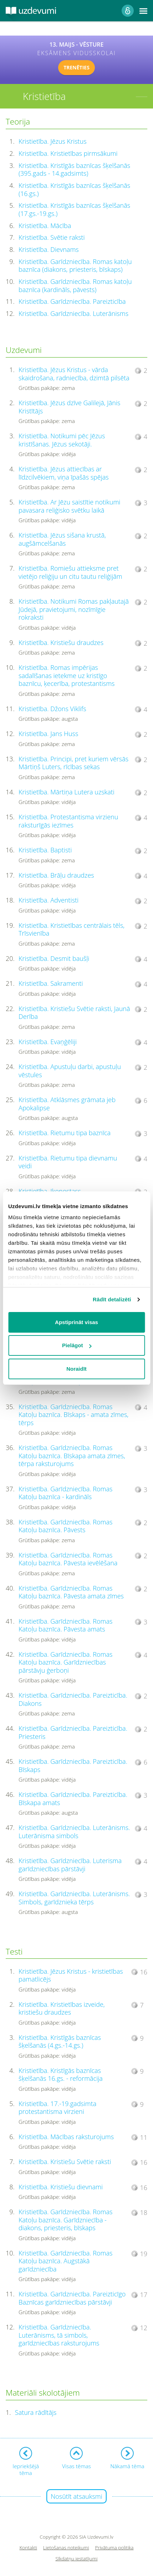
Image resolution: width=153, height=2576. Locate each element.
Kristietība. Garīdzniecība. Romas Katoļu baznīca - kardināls (65, 1493)
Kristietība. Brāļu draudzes (56, 875)
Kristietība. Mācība (45, 225)
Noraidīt (76, 1369)
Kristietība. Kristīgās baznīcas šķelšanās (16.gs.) (74, 189)
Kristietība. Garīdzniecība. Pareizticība (72, 301)
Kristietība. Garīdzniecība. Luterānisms (73, 313)
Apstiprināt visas (76, 1322)
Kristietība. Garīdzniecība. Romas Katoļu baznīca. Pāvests (65, 1526)
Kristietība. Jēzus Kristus (52, 141)
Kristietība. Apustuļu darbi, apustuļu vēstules (70, 1070)
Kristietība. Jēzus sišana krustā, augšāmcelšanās (62, 539)
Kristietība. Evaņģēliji (48, 1041)
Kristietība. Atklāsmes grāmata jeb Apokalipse (67, 1103)
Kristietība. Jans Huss (48, 733)
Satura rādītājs (36, 2412)
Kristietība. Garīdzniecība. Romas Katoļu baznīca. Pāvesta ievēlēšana (68, 1559)
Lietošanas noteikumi (66, 2548)
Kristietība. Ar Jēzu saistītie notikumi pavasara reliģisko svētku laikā (69, 506)
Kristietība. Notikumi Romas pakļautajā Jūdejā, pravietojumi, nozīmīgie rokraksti (74, 609)
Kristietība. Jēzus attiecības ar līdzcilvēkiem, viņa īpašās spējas (64, 473)
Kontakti (28, 2548)
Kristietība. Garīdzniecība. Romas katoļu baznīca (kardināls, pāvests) (75, 285)
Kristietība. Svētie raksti (52, 237)
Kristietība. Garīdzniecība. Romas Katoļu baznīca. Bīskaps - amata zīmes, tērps (73, 1414)
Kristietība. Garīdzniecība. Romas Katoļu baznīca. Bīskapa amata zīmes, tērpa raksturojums (72, 1455)
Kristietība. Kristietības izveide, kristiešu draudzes (62, 2008)
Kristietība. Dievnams (49, 249)
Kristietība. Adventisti (48, 900)
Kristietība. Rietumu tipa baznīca (65, 1132)
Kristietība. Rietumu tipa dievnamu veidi (68, 1162)
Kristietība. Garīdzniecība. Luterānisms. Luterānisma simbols (74, 1831)
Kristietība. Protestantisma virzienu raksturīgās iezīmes (68, 821)
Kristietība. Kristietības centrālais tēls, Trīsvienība (71, 929)
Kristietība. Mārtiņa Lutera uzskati (66, 792)
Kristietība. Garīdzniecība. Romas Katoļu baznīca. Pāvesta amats (65, 1625)
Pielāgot (76, 1345)
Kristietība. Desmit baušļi (54, 958)
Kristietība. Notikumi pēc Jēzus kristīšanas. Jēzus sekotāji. (62, 440)
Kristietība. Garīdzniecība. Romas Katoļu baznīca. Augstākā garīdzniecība (65, 2261)
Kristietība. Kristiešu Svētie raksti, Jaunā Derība (74, 1012)
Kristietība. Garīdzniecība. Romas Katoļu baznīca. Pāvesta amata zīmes (71, 1592)
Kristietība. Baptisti (45, 850)
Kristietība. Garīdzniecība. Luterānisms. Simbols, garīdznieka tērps (74, 1897)
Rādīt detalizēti (112, 1299)
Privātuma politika (114, 2548)
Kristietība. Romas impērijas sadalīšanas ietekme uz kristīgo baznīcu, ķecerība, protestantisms (66, 675)
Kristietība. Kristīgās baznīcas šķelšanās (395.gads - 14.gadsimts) (74, 169)
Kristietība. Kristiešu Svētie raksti (65, 2161)
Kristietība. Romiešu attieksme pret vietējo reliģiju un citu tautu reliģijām (70, 572)
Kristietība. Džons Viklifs (52, 708)
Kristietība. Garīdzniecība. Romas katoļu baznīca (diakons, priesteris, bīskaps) (75, 265)
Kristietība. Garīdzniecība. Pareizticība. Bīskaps (73, 1765)
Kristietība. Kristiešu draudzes (61, 642)
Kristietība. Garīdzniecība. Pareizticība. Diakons (73, 1699)
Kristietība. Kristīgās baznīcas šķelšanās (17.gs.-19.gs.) (74, 209)
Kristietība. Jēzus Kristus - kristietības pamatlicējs (71, 1975)
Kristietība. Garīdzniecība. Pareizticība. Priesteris (73, 1732)
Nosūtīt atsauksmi (76, 2496)
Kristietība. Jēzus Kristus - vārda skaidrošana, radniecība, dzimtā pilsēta (74, 373)
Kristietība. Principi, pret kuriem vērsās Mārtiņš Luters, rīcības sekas (73, 763)
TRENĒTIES (76, 67)
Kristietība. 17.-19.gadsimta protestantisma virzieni (57, 2107)
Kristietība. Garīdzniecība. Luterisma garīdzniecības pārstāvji (70, 1864)
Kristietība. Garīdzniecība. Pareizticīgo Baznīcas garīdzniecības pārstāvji (72, 2298)
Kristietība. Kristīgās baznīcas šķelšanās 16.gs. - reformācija (61, 2074)
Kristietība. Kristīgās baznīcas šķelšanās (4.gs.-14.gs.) (60, 2041)
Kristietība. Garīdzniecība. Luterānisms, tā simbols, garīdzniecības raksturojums (59, 2335)
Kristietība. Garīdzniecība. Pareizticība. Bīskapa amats (73, 1798)
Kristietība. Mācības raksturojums (66, 2136)
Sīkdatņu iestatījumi (76, 2559)
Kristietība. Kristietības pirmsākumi (68, 153)
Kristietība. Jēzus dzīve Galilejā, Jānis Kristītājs (69, 406)
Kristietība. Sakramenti (51, 983)
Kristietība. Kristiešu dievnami (61, 2187)
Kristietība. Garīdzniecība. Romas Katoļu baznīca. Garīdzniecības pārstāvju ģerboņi (65, 1662)
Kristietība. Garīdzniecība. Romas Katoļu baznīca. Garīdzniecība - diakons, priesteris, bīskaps (65, 2219)
